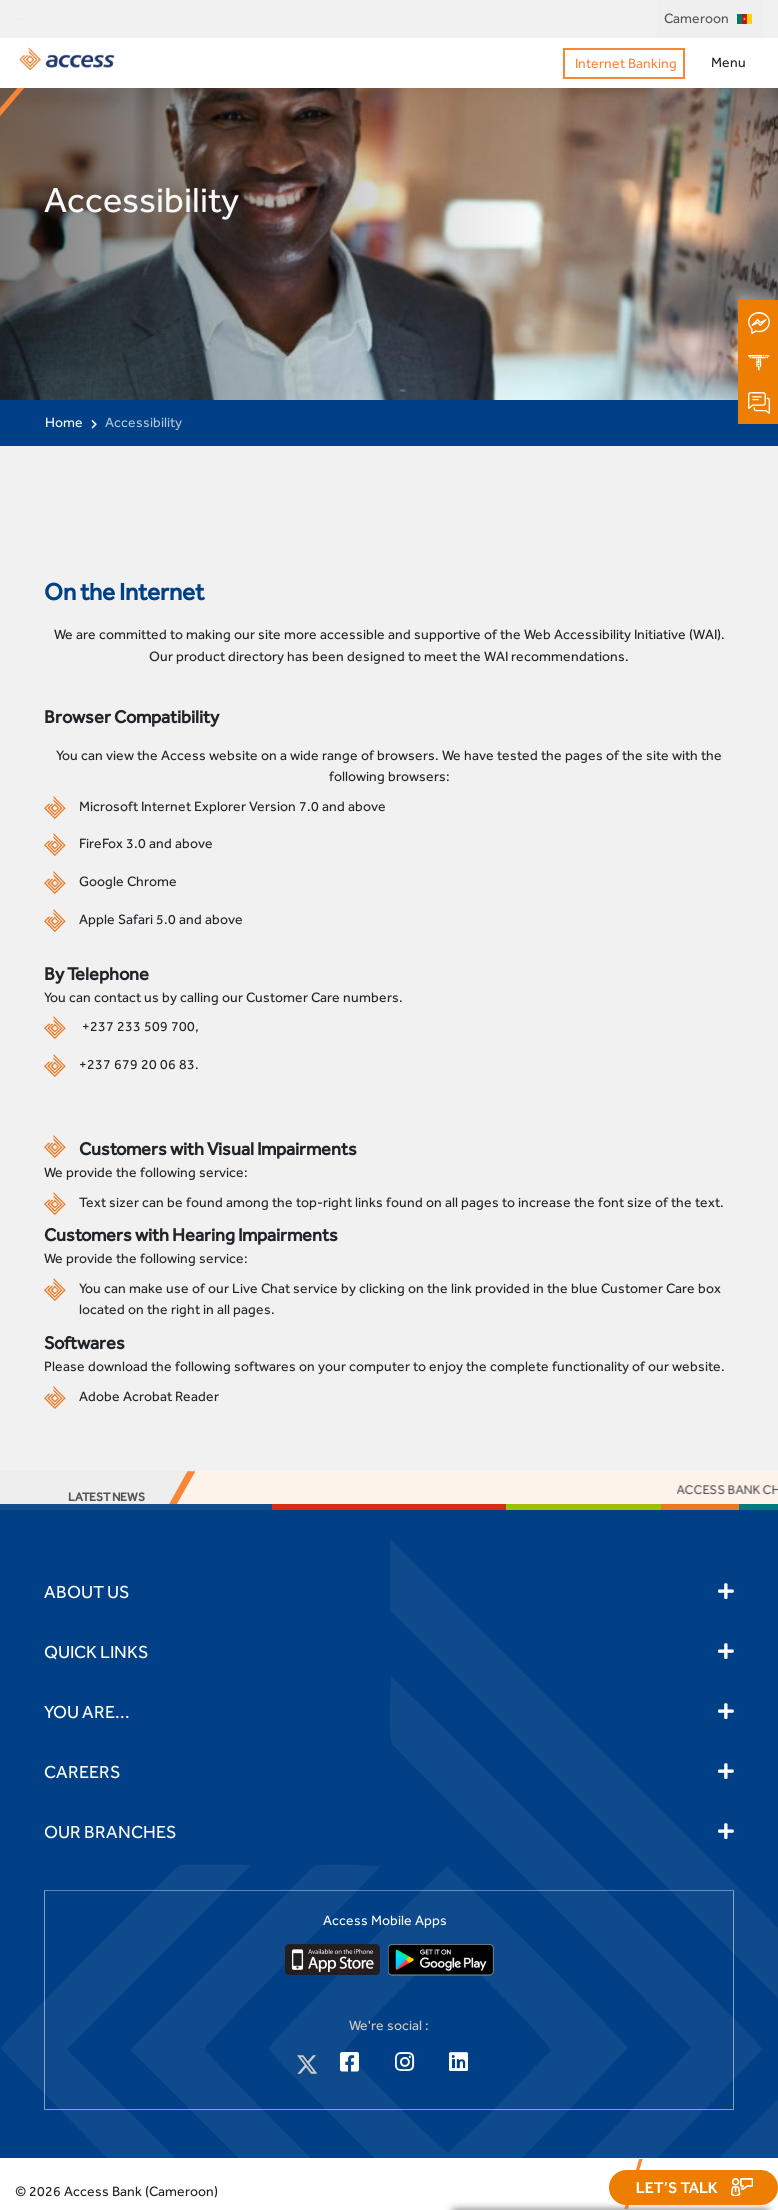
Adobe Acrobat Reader (149, 1396)
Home (64, 422)
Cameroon (708, 18)
